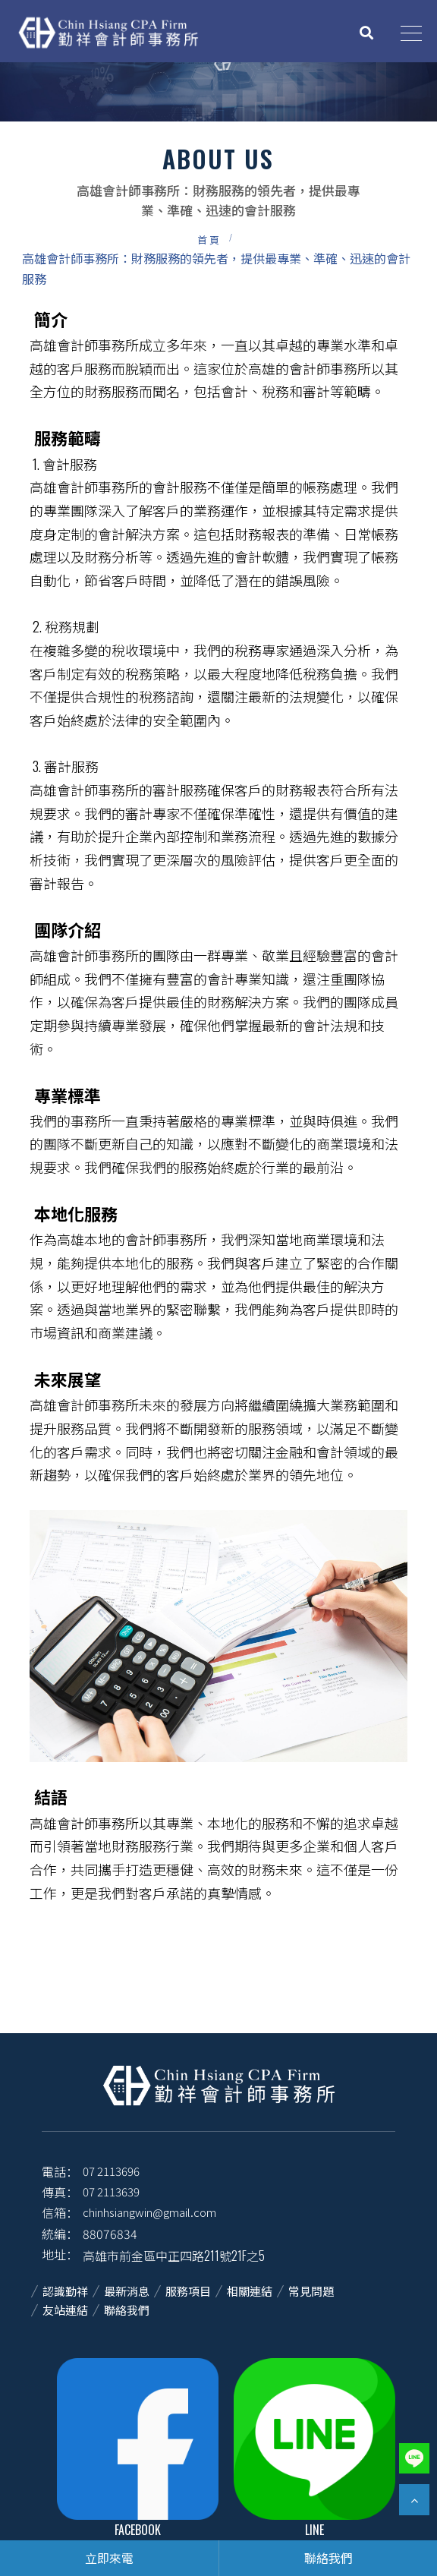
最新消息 (126, 2290)
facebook (137, 2448)
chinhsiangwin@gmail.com (149, 2212)
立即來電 (109, 2558)
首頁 (209, 239)
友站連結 (65, 2309)
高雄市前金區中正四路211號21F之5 (174, 2256)
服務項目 (188, 2290)
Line (314, 2448)
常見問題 (311, 2290)
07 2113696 (111, 2171)
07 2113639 (111, 2191)
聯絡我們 (126, 2309)
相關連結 (249, 2290)
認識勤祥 (65, 2290)
